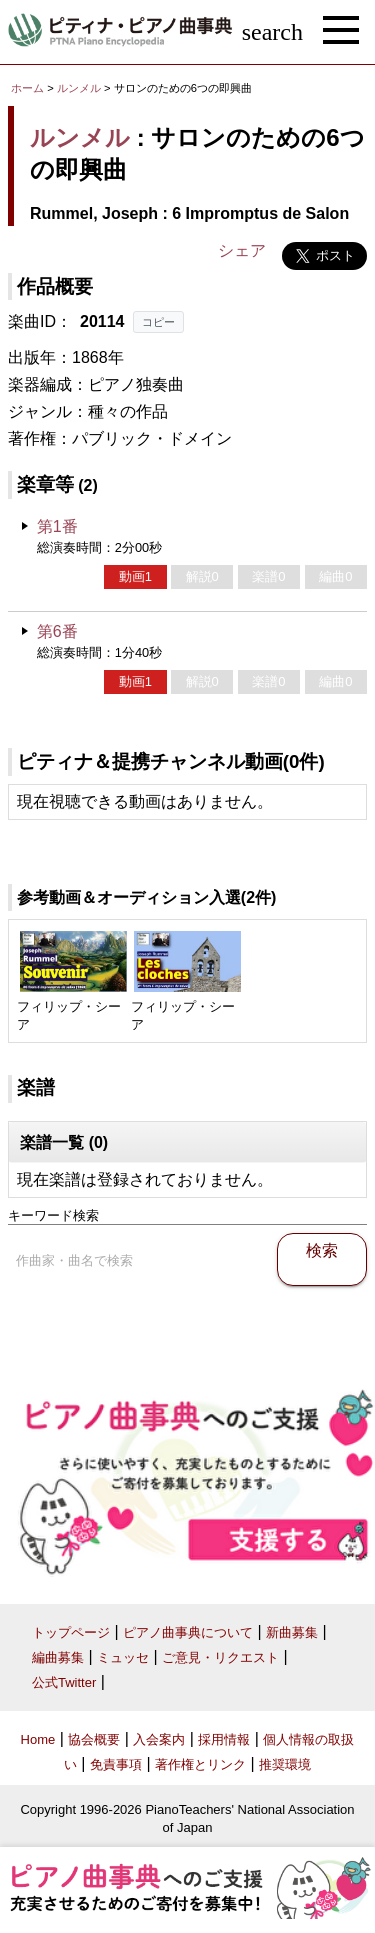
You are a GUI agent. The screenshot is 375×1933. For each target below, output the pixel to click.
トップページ (71, 1632)
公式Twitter (64, 1682)
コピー (158, 322)
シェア (242, 250)
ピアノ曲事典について (188, 1632)
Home (38, 1739)
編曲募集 (58, 1657)
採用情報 (224, 1739)
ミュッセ (123, 1657)
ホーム (27, 88)
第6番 (57, 631)
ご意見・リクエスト (220, 1657)
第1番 (57, 526)
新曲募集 (292, 1632)
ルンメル (79, 88)
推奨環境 (285, 1764)
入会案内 (159, 1739)
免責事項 (116, 1764)
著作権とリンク (200, 1764)
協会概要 (94, 1739)
